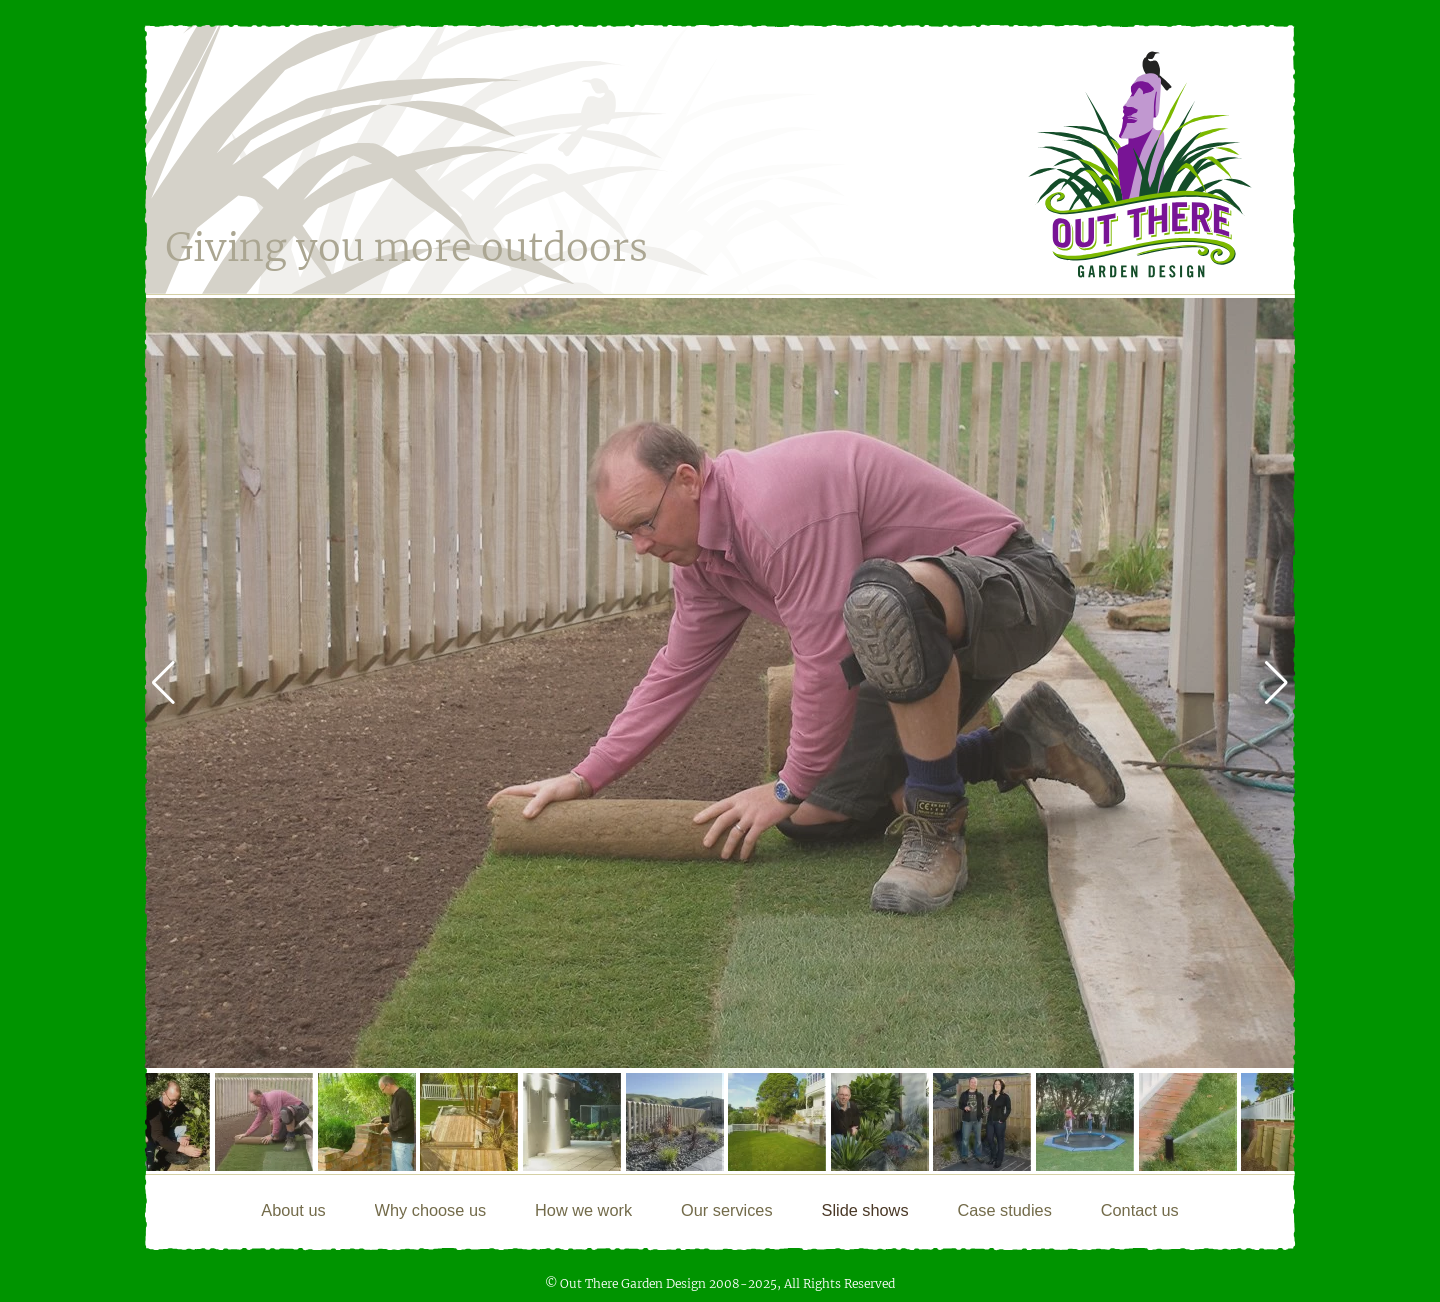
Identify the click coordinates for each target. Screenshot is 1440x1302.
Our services (727, 1210)
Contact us (1140, 1210)
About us (293, 1210)
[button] (1276, 683)
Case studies (1004, 1210)
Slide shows (865, 1210)
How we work (583, 1210)
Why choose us (431, 1210)
